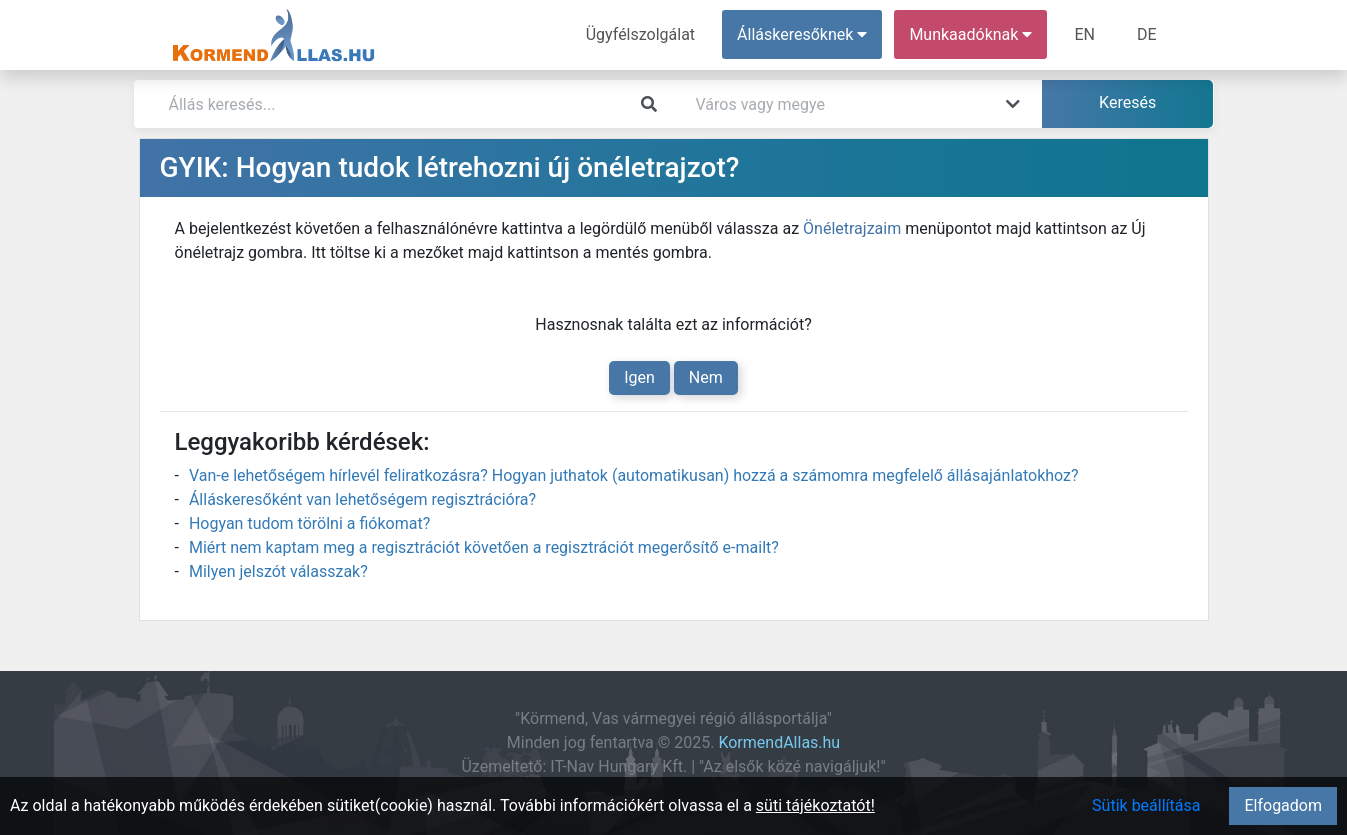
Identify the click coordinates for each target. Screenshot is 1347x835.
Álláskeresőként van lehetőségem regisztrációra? (362, 499)
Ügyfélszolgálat (640, 34)
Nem (706, 377)
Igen (639, 377)
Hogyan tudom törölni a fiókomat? (309, 523)
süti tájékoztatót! (815, 805)
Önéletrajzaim (852, 228)
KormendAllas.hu (779, 742)
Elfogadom (1283, 805)
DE (1147, 34)
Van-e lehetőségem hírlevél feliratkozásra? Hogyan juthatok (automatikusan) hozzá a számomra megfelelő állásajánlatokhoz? (634, 475)
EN (1084, 34)
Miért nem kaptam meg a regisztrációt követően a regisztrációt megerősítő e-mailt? (484, 547)
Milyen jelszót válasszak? (278, 571)
